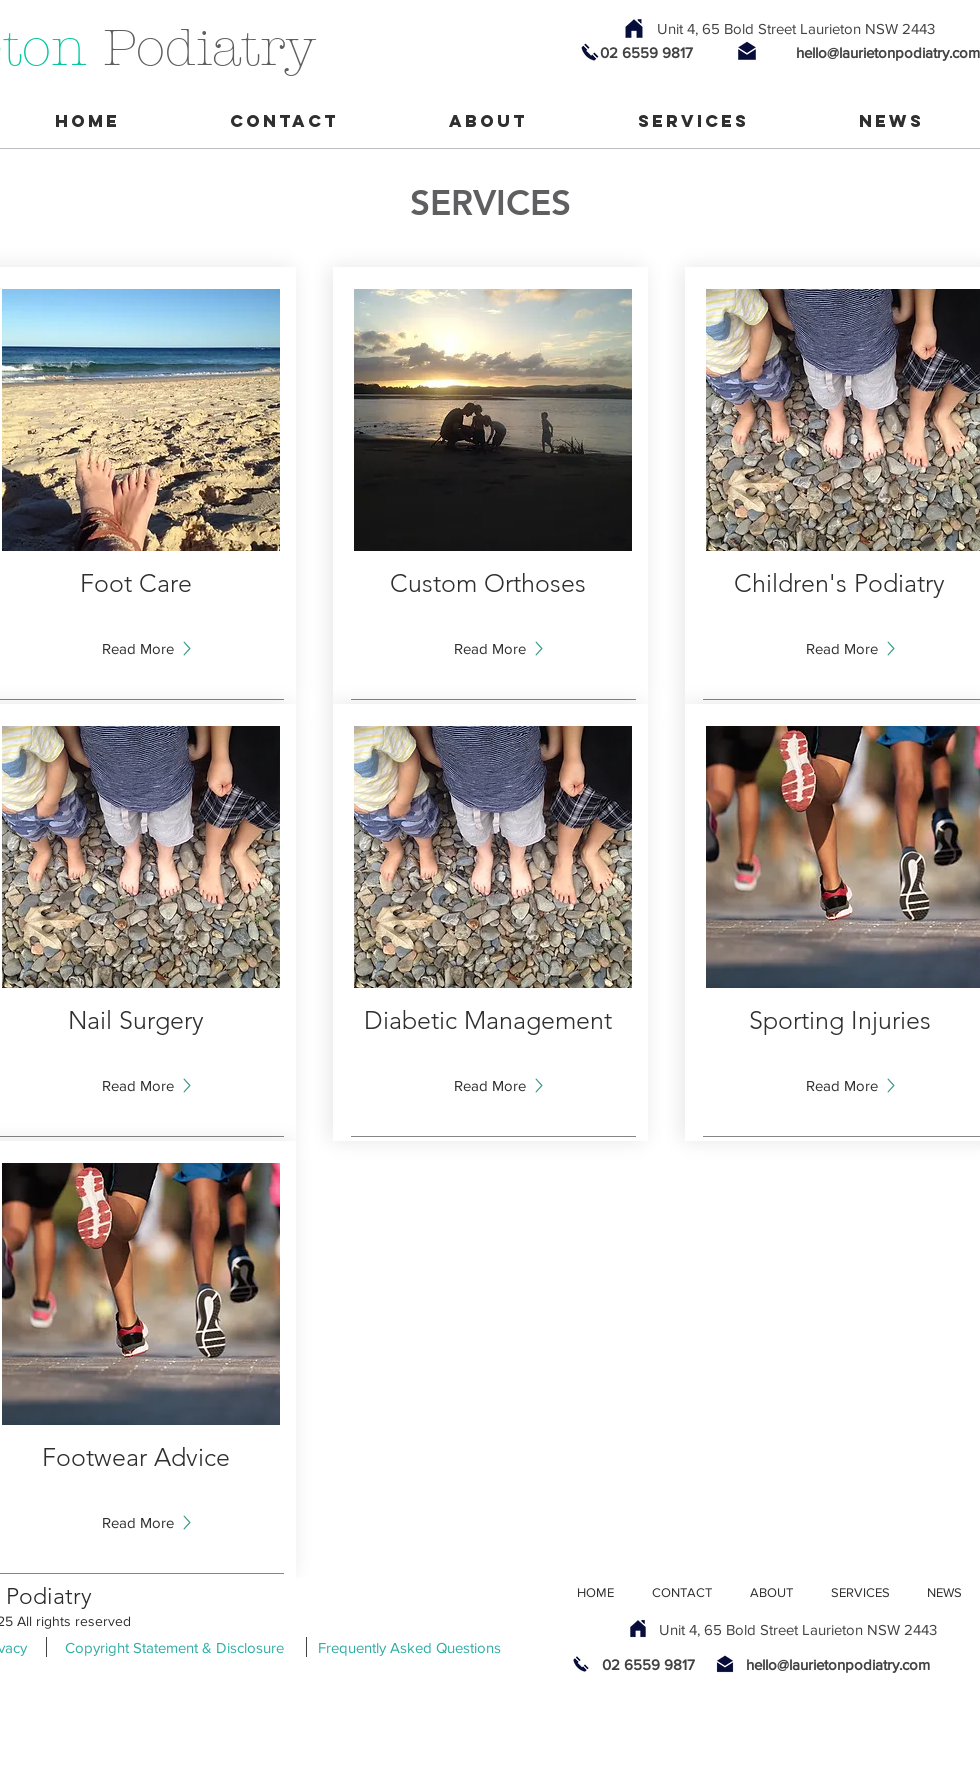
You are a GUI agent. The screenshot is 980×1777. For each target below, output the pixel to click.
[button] (138, 1085)
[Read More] (138, 648)
